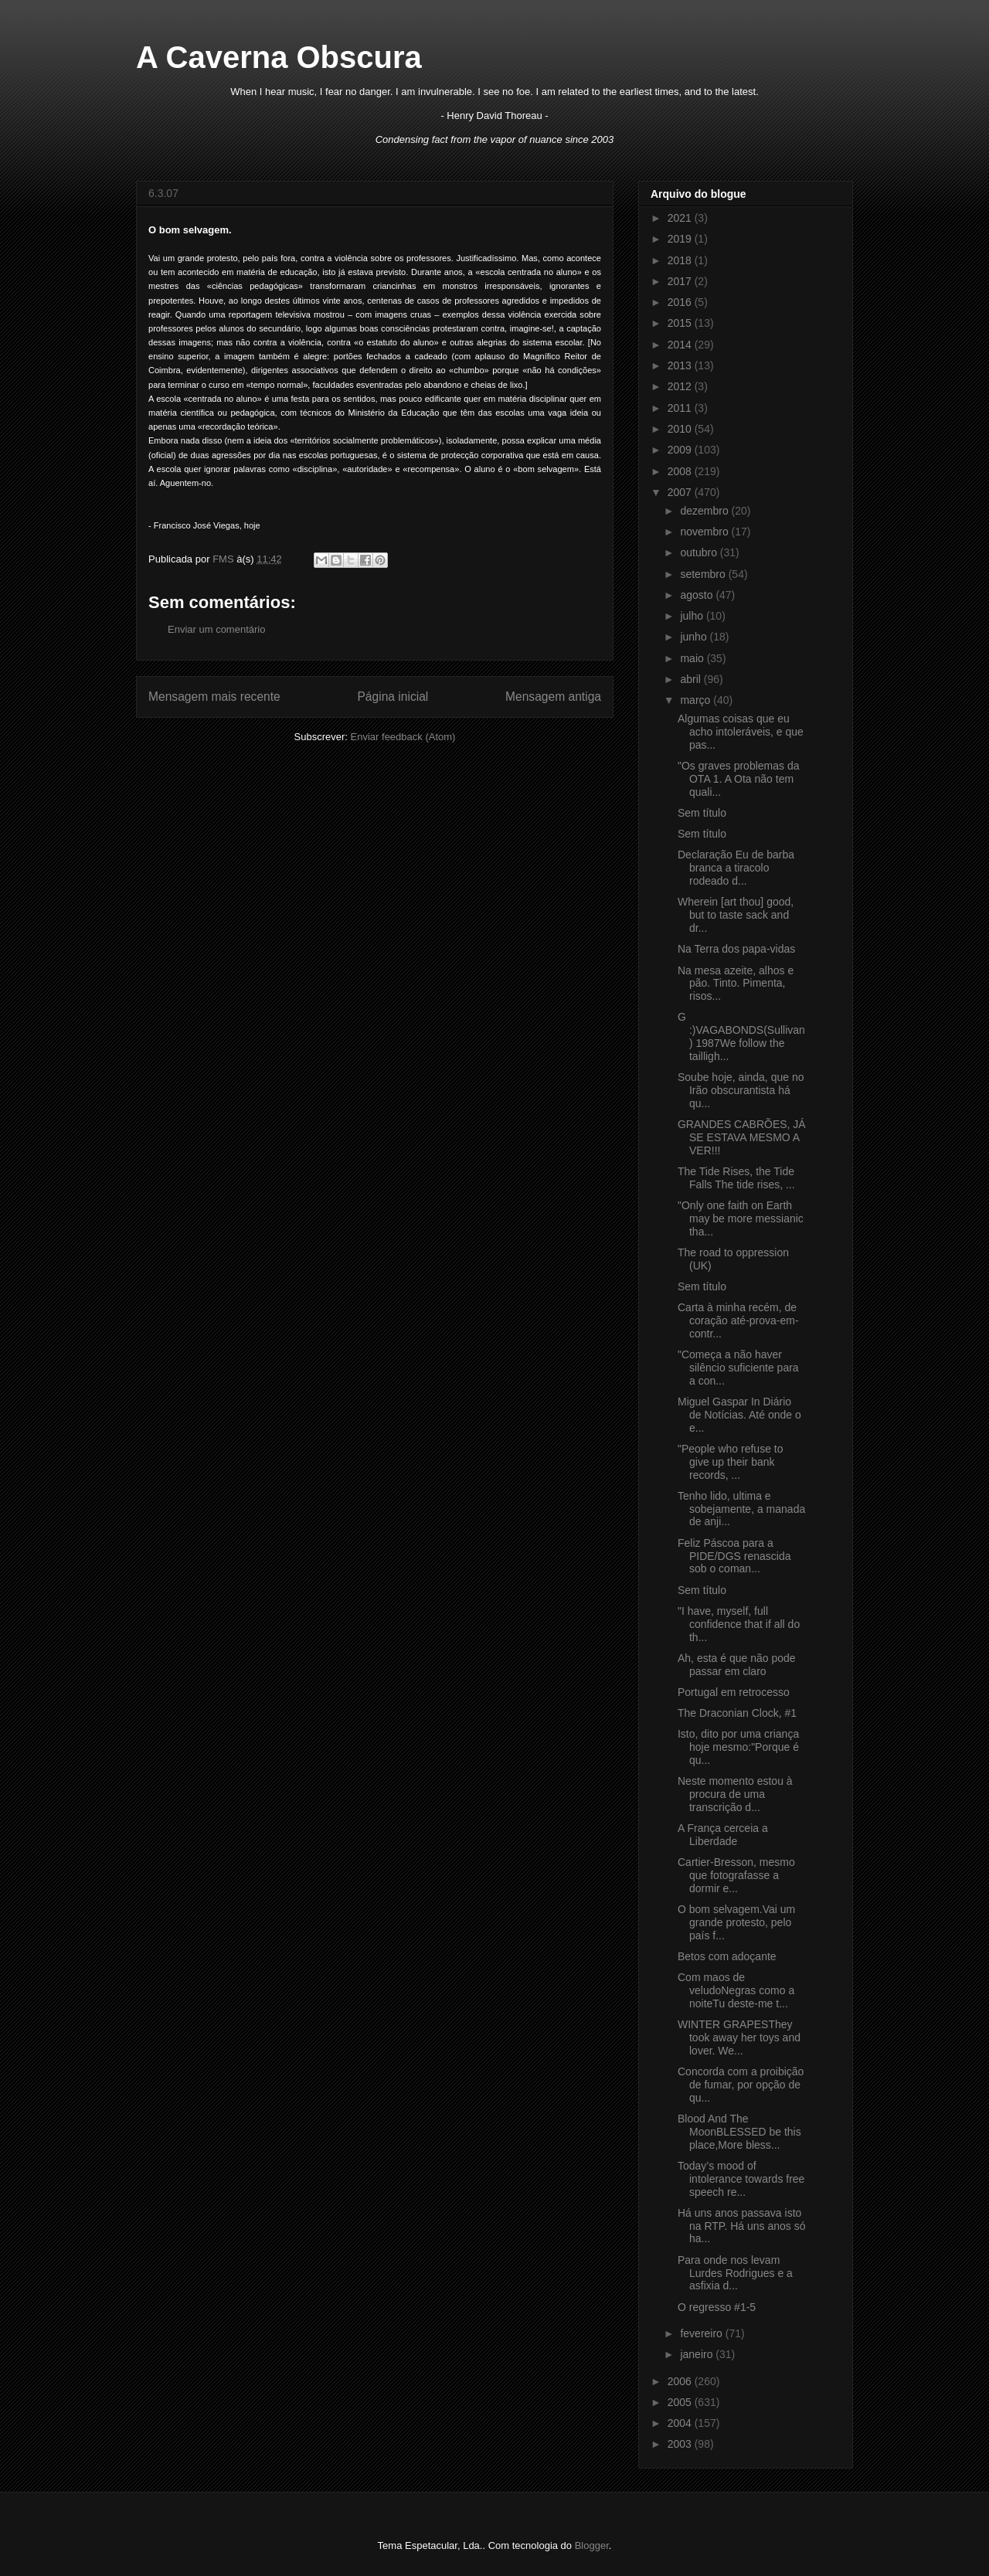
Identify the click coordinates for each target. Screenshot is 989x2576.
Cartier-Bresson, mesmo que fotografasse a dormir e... (736, 1875)
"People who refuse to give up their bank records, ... (730, 1462)
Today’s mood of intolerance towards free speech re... (741, 2179)
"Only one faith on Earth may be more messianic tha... (741, 1218)
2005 (681, 2402)
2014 (681, 344)
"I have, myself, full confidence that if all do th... (739, 1624)
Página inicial (392, 696)
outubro (699, 552)
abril (691, 679)
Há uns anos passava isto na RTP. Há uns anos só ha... (741, 2226)
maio (693, 658)
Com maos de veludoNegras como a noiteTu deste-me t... (736, 1990)
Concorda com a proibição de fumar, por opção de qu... (741, 2084)
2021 (681, 218)
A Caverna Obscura (279, 57)
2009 (681, 449)
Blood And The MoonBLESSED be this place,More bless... (739, 2131)
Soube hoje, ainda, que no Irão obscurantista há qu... (741, 1090)
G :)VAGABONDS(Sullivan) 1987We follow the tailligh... (741, 1036)
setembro (704, 574)
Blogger (592, 2545)
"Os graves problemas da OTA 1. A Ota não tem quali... (739, 779)
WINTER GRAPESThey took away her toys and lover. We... (739, 2037)
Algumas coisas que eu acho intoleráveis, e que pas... (741, 731)
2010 (681, 429)
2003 (681, 2444)
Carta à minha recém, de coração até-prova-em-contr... (738, 1320)
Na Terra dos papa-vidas (736, 949)
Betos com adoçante (727, 1956)
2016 (681, 302)
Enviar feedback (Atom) (403, 737)
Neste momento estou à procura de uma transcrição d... (735, 1794)
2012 (681, 386)
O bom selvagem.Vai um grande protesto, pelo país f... (736, 1922)
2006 (681, 2381)
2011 (681, 408)
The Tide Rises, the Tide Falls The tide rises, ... (736, 1178)
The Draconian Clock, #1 (737, 1713)
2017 (681, 281)
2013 (681, 365)
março (696, 700)
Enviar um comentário (216, 629)
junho (694, 636)
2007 (681, 492)
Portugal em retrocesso (734, 1692)
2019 (681, 239)
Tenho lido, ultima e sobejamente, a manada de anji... (741, 1509)
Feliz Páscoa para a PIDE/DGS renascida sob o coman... (734, 1556)
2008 (681, 471)
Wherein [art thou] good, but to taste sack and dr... (736, 914)
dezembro (705, 511)
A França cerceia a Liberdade (723, 1834)
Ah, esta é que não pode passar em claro (737, 1664)
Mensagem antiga (553, 696)
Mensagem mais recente (214, 696)
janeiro (697, 2354)
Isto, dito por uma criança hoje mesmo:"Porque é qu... (738, 1747)
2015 (681, 323)
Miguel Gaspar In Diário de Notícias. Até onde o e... (739, 1414)
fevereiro (702, 2333)
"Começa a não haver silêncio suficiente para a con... (738, 1367)
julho (692, 616)
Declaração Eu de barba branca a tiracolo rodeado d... (736, 867)
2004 (681, 2423)
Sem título (702, 813)
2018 (681, 260)
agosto (697, 595)
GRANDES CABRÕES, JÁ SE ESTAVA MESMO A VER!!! (742, 1137)
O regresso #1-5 (717, 2307)
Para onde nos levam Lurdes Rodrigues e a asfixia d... (735, 2273)
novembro (705, 531)
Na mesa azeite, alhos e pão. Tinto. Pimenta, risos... (736, 983)
